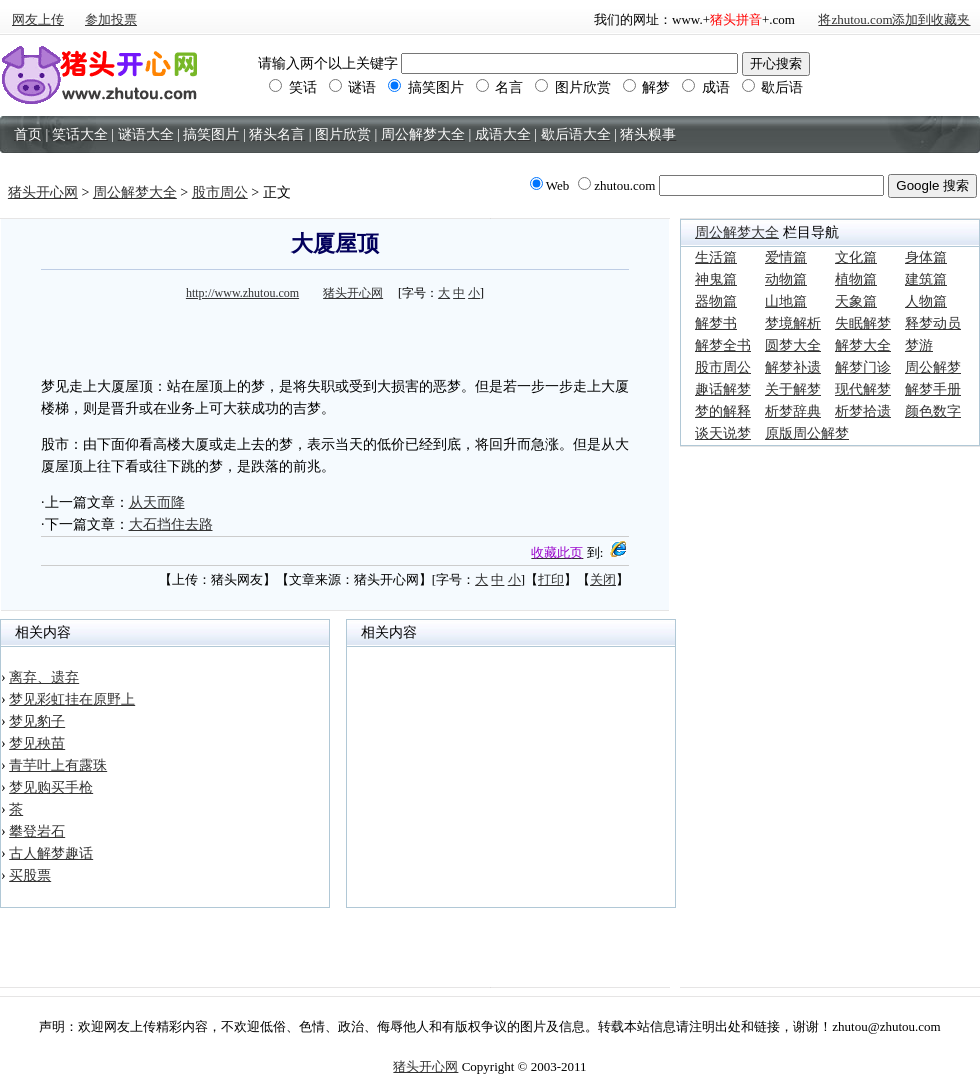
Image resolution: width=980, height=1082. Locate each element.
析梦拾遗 (863, 411)
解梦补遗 (793, 367)
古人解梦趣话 (51, 853)
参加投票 (111, 19)
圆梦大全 (793, 345)
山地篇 (786, 301)
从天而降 (157, 502)
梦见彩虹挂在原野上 (72, 699)
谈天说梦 (723, 433)
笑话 (293, 87)
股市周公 (220, 192)
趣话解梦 (723, 389)
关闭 (603, 579)
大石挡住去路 (171, 524)
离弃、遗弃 (44, 677)
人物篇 (926, 301)
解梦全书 (723, 345)
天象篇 (856, 301)
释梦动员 (933, 323)
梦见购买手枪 (51, 787)
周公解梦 (933, 367)
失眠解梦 (863, 323)
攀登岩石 (37, 831)
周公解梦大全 (135, 192)
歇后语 (773, 87)
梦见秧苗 (37, 743)
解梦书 (716, 323)
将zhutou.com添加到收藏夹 (894, 19)
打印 (551, 579)
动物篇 (786, 279)
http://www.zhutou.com (242, 293)
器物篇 (716, 301)
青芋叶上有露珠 (58, 765)
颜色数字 (933, 411)
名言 (500, 87)
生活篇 (716, 257)
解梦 (647, 87)
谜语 (353, 87)
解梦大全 (863, 345)
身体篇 (926, 257)
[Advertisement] (335, 336)
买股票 (30, 875)
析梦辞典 (793, 411)
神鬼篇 (716, 279)
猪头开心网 (43, 192)
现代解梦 (863, 389)
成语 (706, 87)
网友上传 (38, 19)
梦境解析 (793, 323)
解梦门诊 (863, 367)
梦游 (919, 345)
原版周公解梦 (807, 433)
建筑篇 (926, 279)
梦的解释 (723, 411)
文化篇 (856, 257)
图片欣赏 (573, 87)
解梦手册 (933, 389)
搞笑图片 (426, 87)
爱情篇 (786, 257)
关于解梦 (793, 389)
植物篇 (856, 279)
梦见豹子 (37, 721)
